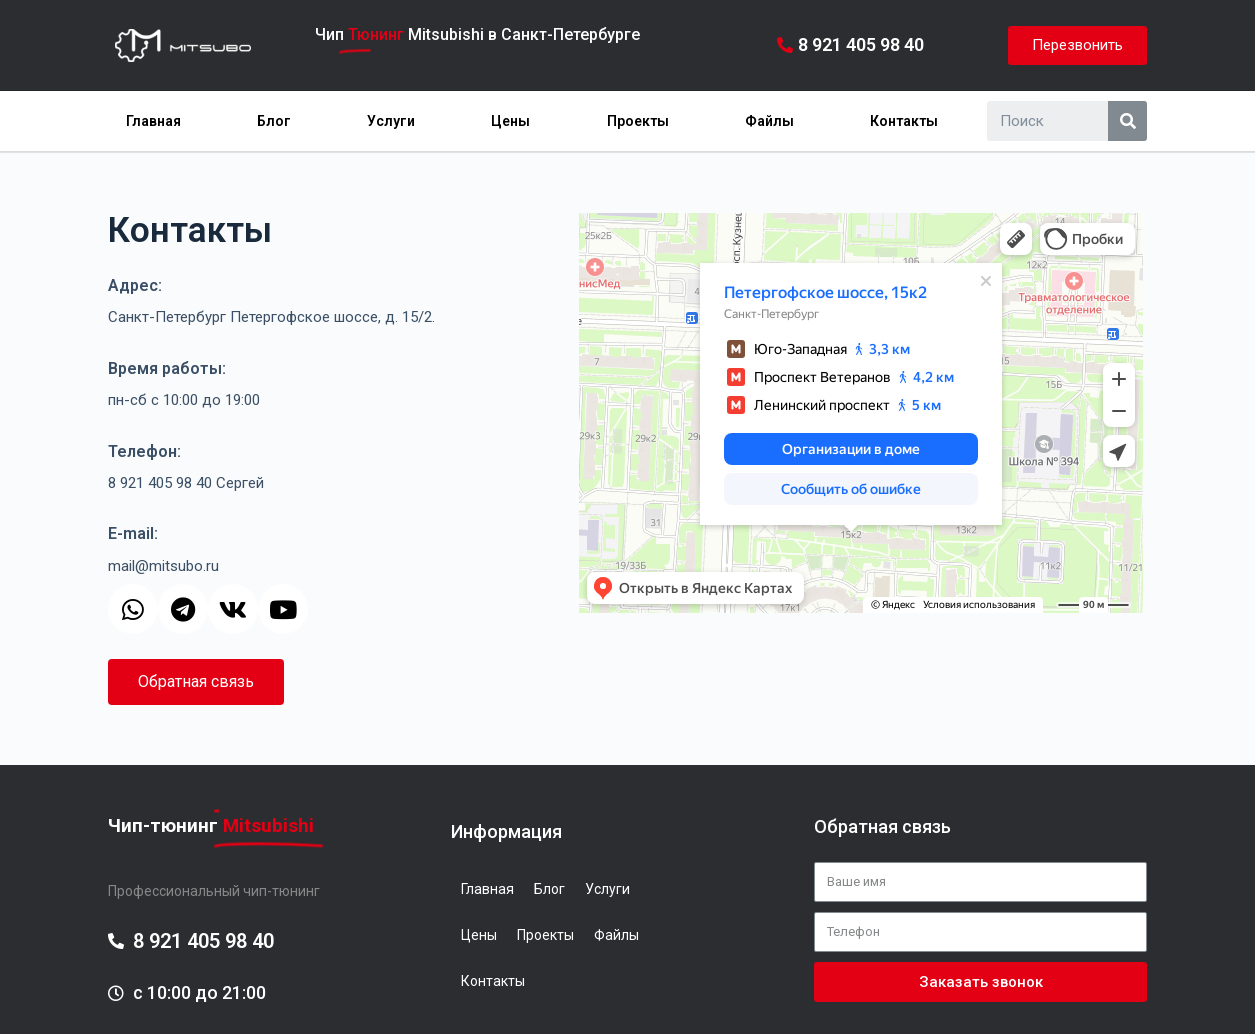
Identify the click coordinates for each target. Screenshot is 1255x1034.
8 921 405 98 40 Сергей (186, 483)
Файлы (769, 121)
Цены (510, 121)
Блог (274, 121)
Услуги (391, 121)
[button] (1077, 45)
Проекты (638, 121)
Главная (153, 121)
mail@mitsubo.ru (163, 566)
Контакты (904, 121)
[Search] (1127, 121)
